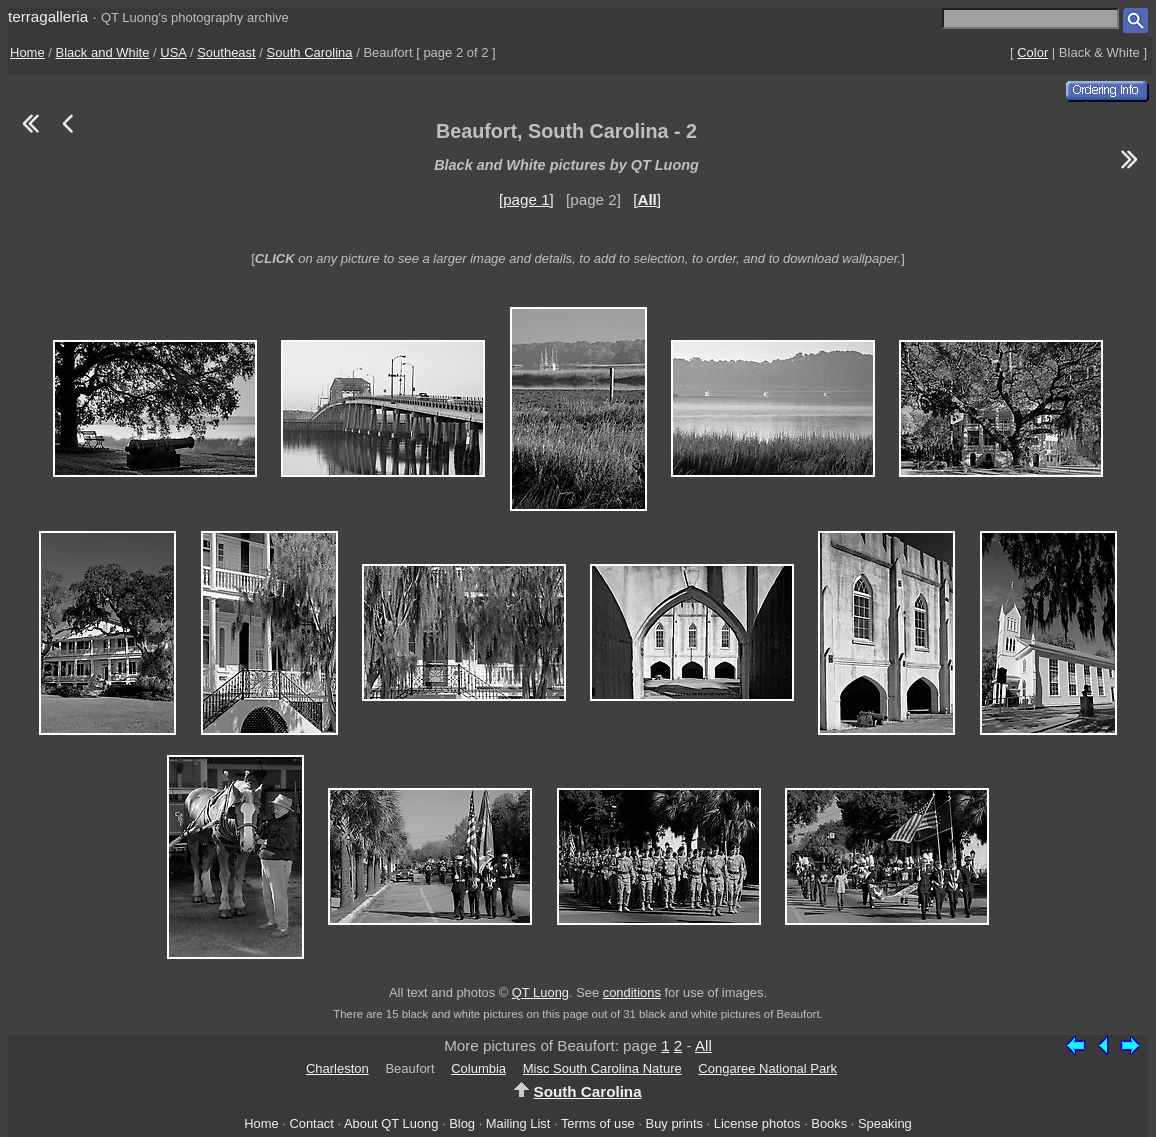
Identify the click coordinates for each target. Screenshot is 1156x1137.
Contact (311, 1123)
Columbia (478, 1068)
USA (173, 52)
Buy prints (674, 1123)
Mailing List (518, 1123)
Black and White (103, 52)
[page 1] (526, 199)
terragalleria (48, 16)
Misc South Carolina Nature (602, 1068)
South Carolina (310, 52)
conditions (632, 992)
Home (27, 52)
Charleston (337, 1068)
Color (1032, 52)
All (703, 1045)
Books (829, 1123)
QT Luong (540, 992)
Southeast (226, 52)
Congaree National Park (767, 1068)
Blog (462, 1123)
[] (647, 199)
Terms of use (598, 1123)
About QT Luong (391, 1123)
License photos (757, 1123)
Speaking (885, 1123)
